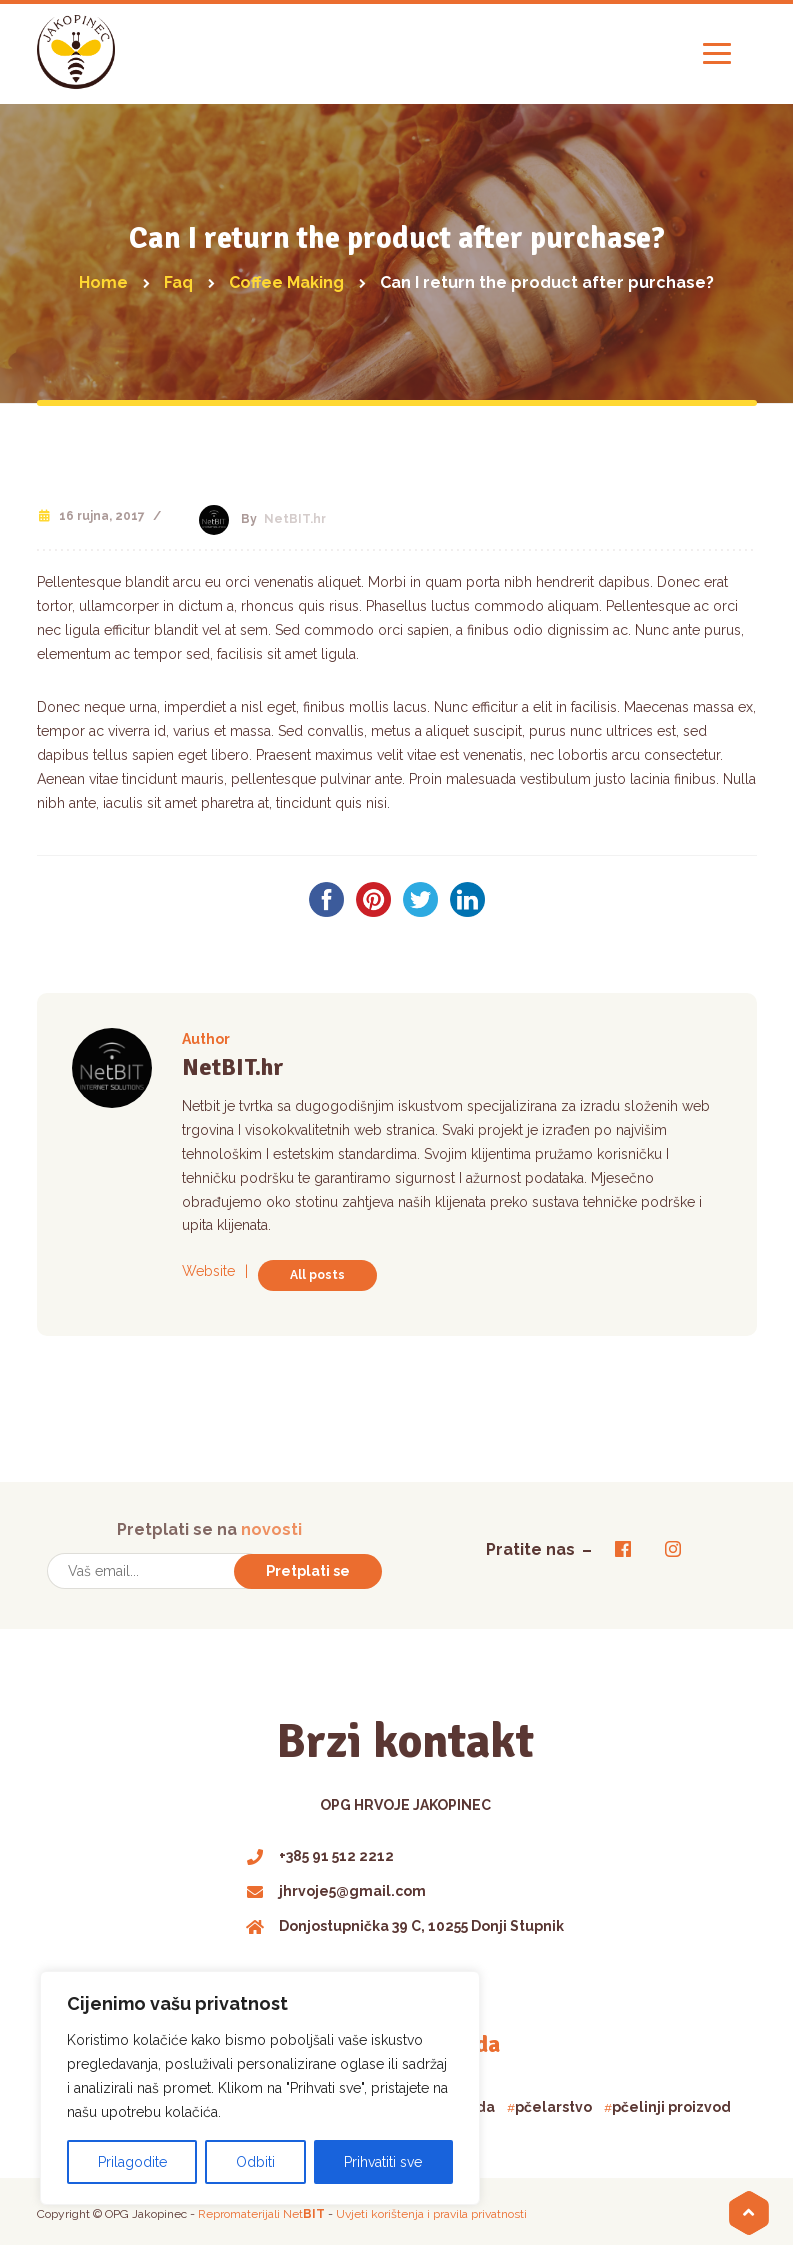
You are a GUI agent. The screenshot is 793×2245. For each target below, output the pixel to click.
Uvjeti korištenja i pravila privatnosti (431, 2213)
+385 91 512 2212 (320, 1854)
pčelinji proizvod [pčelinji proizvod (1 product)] (671, 2106)
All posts (317, 1275)
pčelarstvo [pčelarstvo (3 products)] (553, 2106)
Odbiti (255, 2162)
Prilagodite (132, 2162)
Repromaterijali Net (261, 2213)
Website (208, 1271)
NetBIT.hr (295, 519)
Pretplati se (308, 1570)
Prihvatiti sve (383, 2162)
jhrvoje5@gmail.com (336, 1889)
